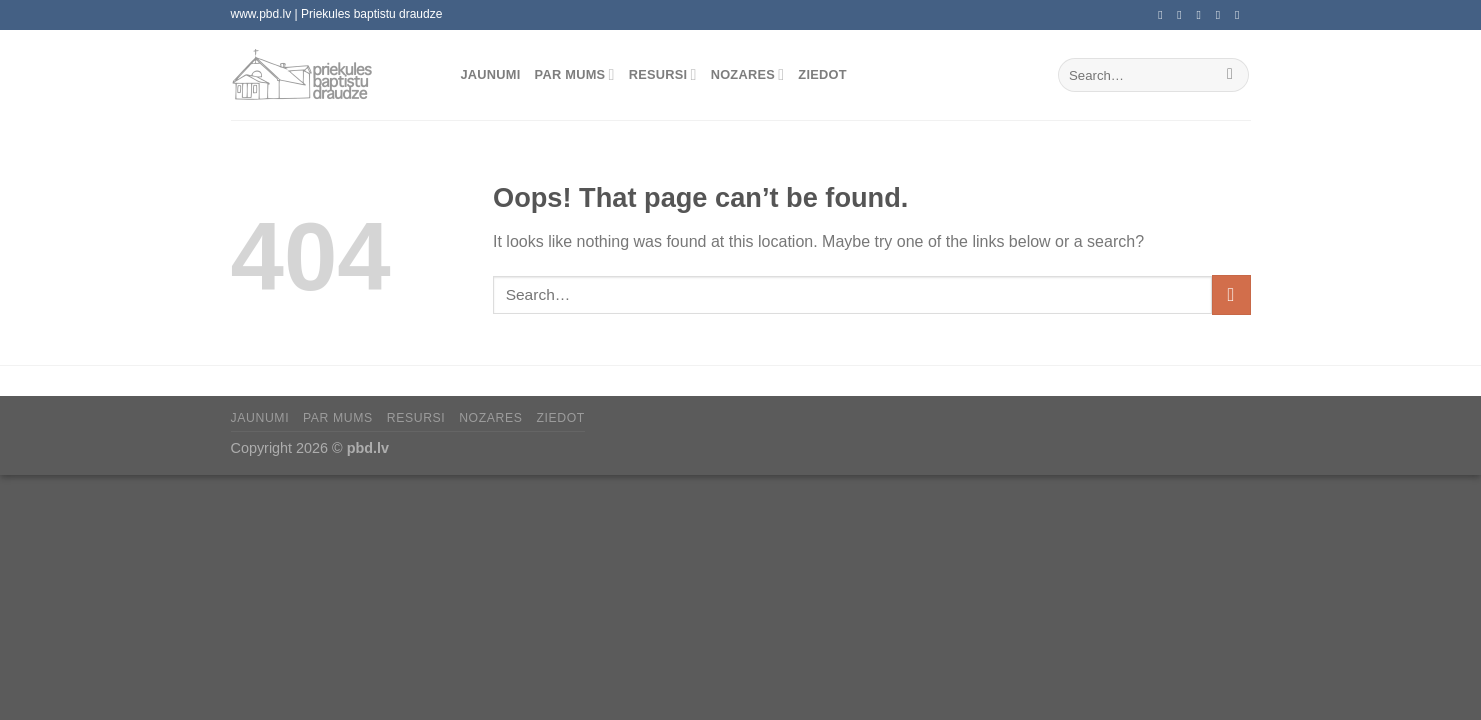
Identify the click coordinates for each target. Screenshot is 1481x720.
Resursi (663, 74)
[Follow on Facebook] (1164, 15)
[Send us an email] (1203, 15)
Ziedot (822, 74)
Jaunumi (491, 74)
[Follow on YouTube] (1241, 15)
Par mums (575, 74)
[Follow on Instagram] (1183, 15)
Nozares (748, 74)
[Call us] (1222, 15)
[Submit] (1230, 75)
